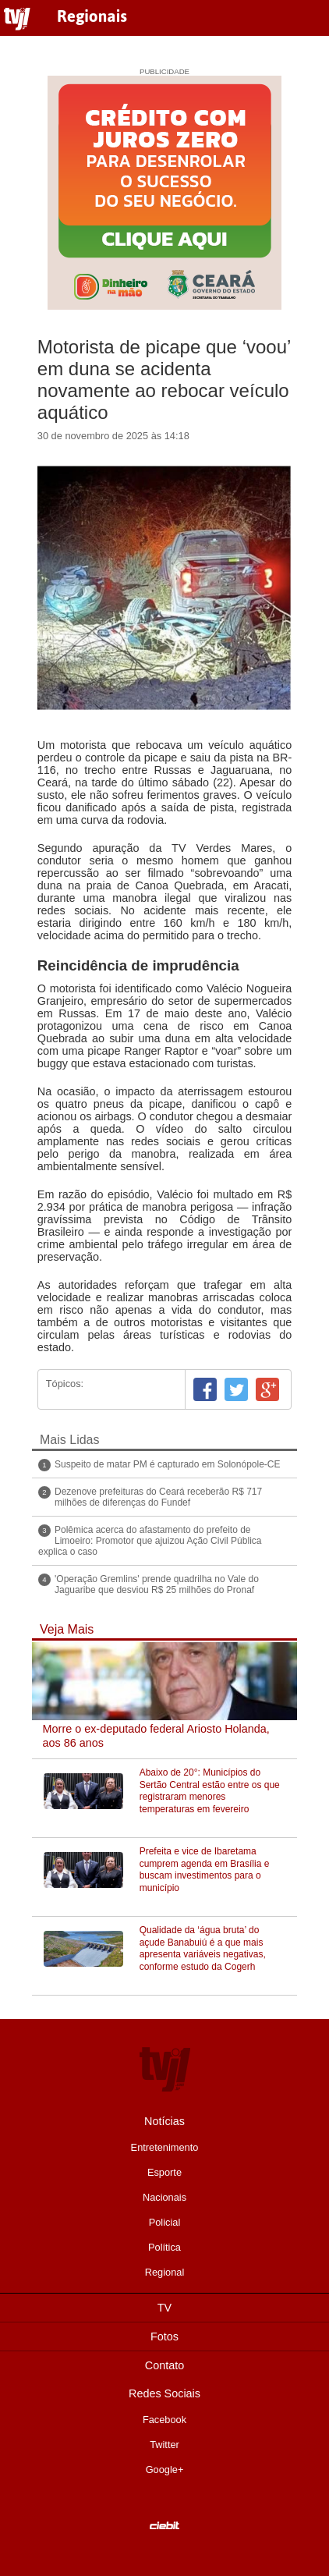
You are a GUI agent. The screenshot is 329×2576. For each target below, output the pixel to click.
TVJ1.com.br (17, 19)
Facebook (205, 1389)
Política (164, 2247)
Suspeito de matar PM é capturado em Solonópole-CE (168, 1464)
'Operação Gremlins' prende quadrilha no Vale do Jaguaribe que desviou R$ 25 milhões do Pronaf (157, 1584)
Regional (165, 2272)
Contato (164, 2365)
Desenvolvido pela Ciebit (164, 2525)
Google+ (267, 1389)
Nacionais (164, 2197)
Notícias (164, 2121)
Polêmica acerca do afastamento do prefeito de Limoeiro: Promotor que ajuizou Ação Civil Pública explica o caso (149, 1540)
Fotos (164, 2336)
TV (164, 2307)
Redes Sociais (164, 2393)
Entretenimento (165, 2147)
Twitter (236, 1389)
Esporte (164, 2172)
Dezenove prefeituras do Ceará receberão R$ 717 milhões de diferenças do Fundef (158, 1497)
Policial (165, 2222)
